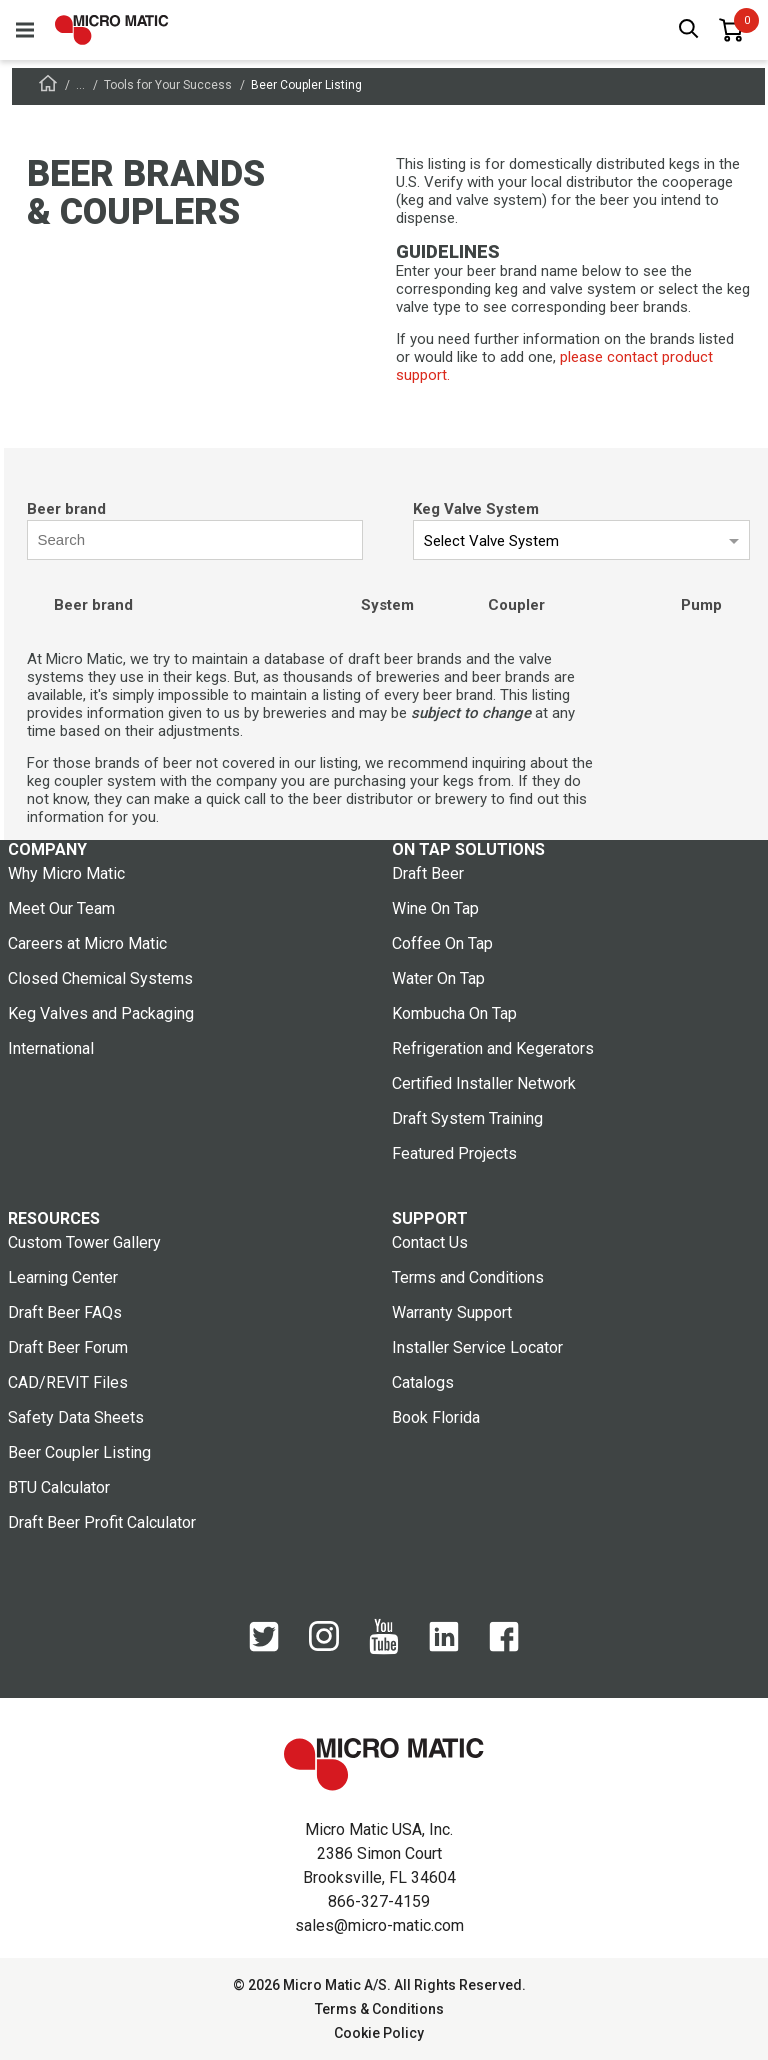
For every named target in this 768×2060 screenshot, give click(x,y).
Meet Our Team (61, 908)
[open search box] (689, 30)
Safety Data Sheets (76, 1417)
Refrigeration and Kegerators (493, 1048)
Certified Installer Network (484, 1083)
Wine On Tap (435, 908)
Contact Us (430, 1242)
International (51, 1048)
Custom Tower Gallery (84, 1242)
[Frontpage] (48, 86)
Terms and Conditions (468, 1277)
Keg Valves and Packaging (101, 1013)
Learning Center (63, 1277)
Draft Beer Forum (68, 1347)
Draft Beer (428, 873)
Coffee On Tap (442, 943)
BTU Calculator (59, 1487)
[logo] (112, 30)
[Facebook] (504, 1647)
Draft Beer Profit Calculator (102, 1522)
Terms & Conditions (379, 2009)
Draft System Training (467, 1118)
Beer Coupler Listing (79, 1452)
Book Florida (436, 1417)
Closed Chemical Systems (100, 978)
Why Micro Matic (66, 873)
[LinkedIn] (444, 1647)
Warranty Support (452, 1312)
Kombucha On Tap (454, 1013)
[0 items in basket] (731, 30)
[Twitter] (264, 1647)
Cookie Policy (379, 2033)
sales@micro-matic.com (379, 1925)
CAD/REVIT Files (68, 1382)
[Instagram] (324, 1646)
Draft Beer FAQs (65, 1312)
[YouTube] (384, 1650)
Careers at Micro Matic (87, 943)
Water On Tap (438, 978)
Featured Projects (454, 1153)
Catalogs (423, 1382)
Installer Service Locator (477, 1347)
